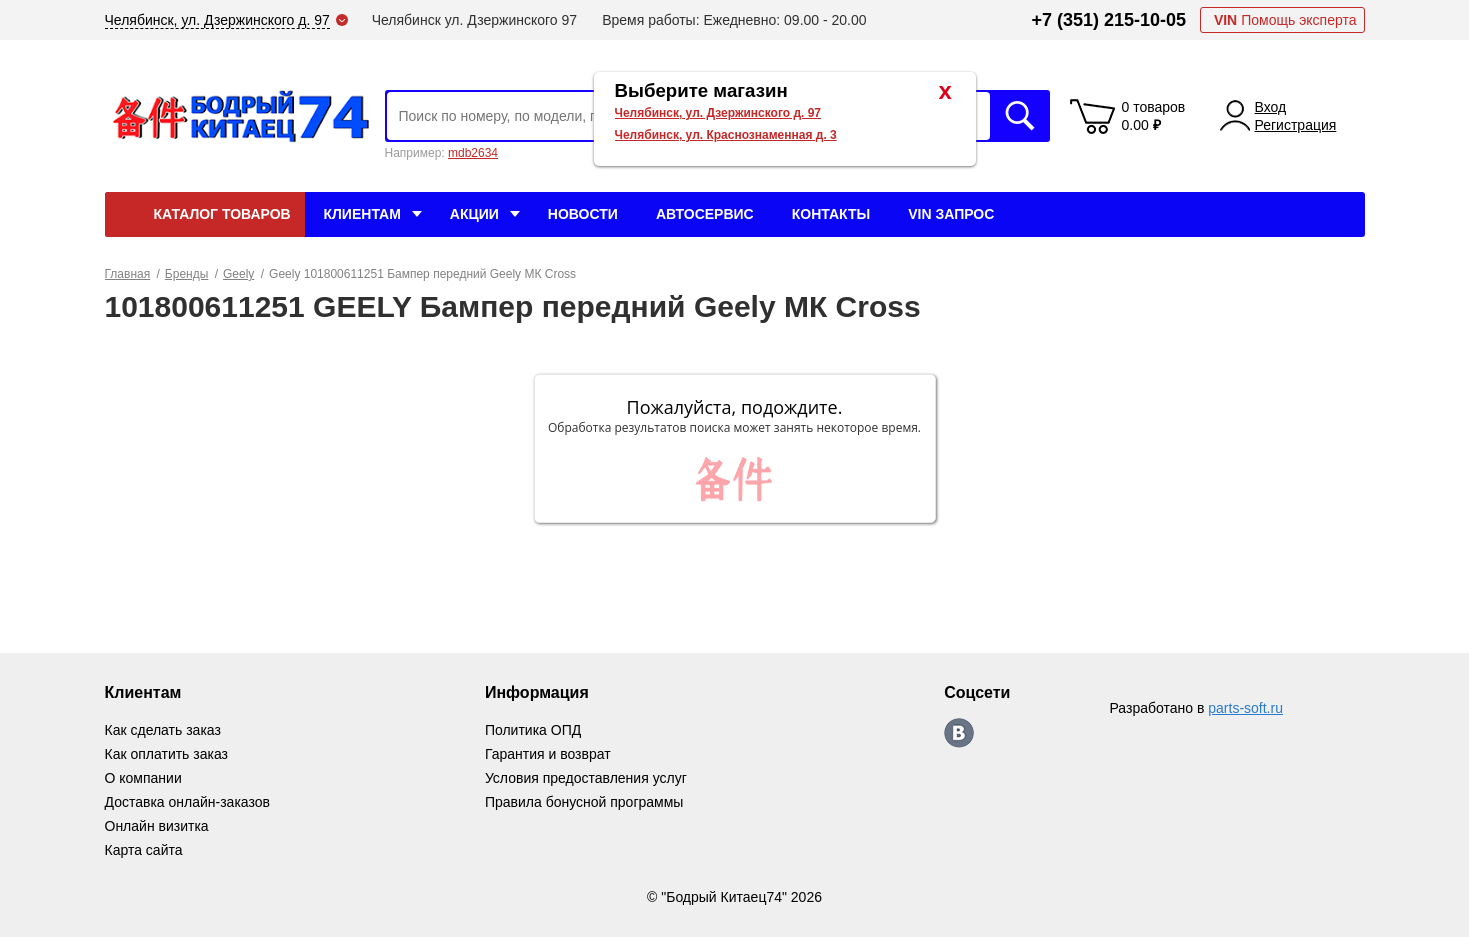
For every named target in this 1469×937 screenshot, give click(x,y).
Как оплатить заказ (166, 754)
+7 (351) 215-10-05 (1108, 20)
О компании (143, 778)
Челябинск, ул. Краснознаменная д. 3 (726, 135)
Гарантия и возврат (548, 754)
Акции (474, 214)
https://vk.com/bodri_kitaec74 (959, 733)
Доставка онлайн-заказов (187, 802)
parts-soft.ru (1245, 708)
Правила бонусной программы (584, 802)
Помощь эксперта (1285, 20)
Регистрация (1296, 125)
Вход (1271, 107)
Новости (583, 214)
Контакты (831, 214)
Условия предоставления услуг (586, 778)
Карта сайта (144, 850)
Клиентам (362, 214)
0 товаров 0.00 (1154, 116)
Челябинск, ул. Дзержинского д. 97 (718, 113)
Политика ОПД (533, 730)
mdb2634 (473, 153)
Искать (1020, 116)
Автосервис (705, 214)
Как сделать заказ (163, 730)
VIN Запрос (951, 214)
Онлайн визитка (157, 826)
